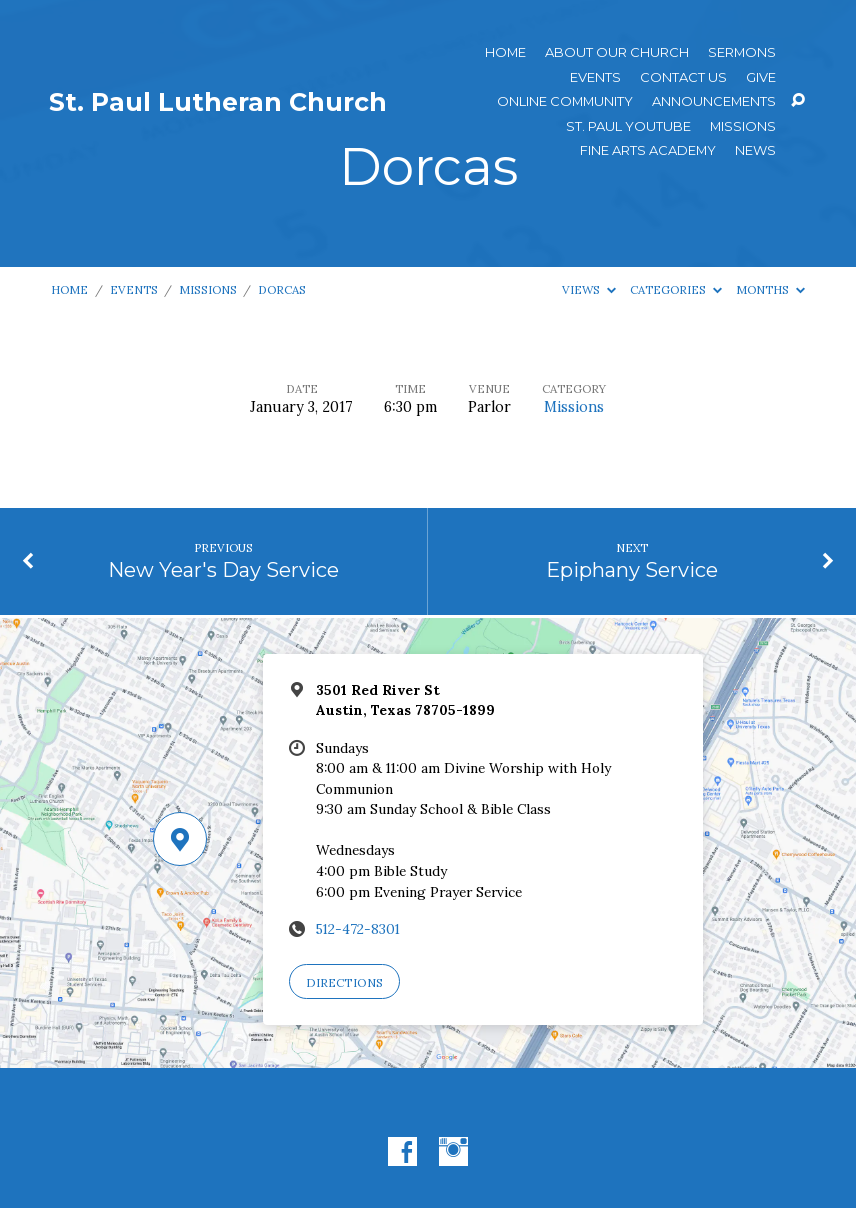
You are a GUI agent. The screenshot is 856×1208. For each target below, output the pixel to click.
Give (761, 77)
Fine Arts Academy (648, 150)
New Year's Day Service (223, 569)
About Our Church (617, 52)
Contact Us (683, 77)
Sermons (742, 52)
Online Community (565, 101)
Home (505, 52)
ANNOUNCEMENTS (714, 101)
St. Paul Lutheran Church (218, 102)
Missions (743, 126)
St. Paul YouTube (628, 126)
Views (589, 289)
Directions (344, 982)
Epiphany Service (632, 569)
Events (595, 77)
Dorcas (282, 289)
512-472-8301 (358, 929)
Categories (676, 289)
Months (770, 289)
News (755, 150)
